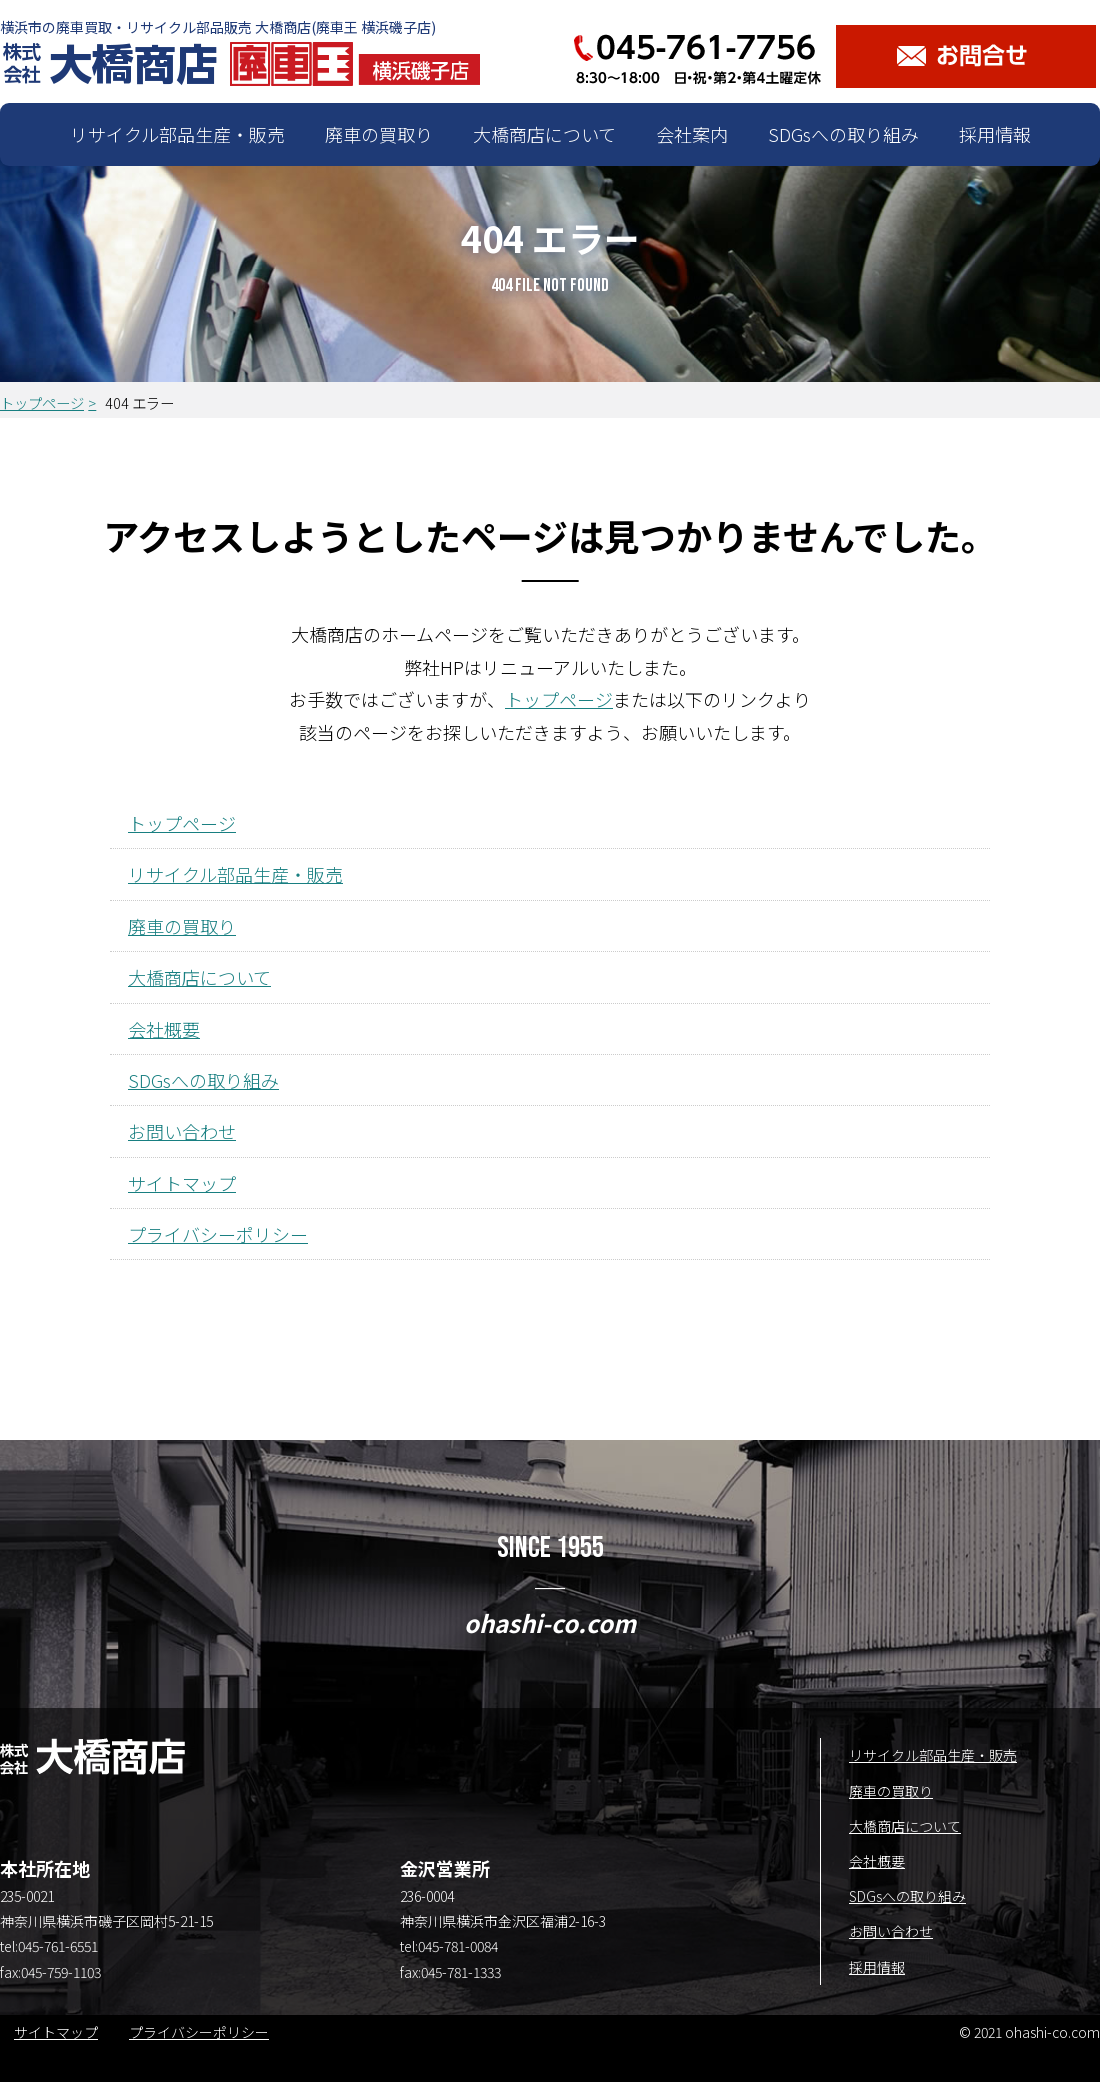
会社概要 (164, 1029)
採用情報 (995, 134)
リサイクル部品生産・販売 (177, 134)
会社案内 (692, 134)
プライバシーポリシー (218, 1234)
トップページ (42, 402)
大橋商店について (544, 134)
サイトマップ (182, 1183)
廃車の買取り (379, 134)
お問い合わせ (182, 1131)
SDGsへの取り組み (843, 134)
